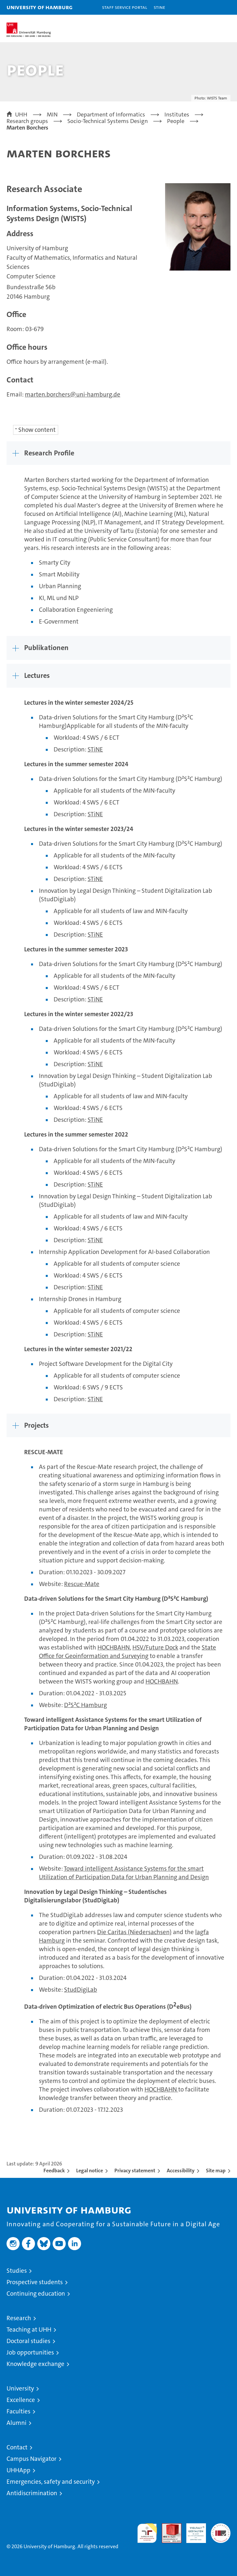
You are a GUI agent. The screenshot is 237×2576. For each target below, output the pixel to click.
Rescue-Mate (81, 1584)
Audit (168, 2526)
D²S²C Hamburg (85, 1705)
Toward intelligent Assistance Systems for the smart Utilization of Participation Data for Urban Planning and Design (124, 1872)
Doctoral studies (28, 2341)
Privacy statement (134, 2170)
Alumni (16, 2423)
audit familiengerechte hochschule (147, 2533)
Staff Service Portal (124, 7)
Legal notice (89, 2170)
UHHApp (18, 2470)
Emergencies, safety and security (51, 2482)
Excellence (21, 2400)
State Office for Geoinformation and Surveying (127, 1651)
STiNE (95, 749)
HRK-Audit (192, 2530)
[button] (211, 7)
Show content (37, 430)
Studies (17, 2271)
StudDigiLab (80, 1989)
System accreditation (220, 2530)
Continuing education (36, 2293)
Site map (216, 2170)
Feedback (54, 2170)
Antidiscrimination (32, 2493)
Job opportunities (30, 2352)
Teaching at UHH (29, 2329)
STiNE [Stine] (159, 7)
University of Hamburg (40, 7)
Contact (17, 2447)
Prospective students (35, 2282)
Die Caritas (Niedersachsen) (134, 1932)
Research (19, 2318)
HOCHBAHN (113, 1647)
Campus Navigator (32, 2459)
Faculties (18, 2411)
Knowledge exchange (35, 2364)
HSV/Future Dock (155, 1647)
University (20, 2388)
